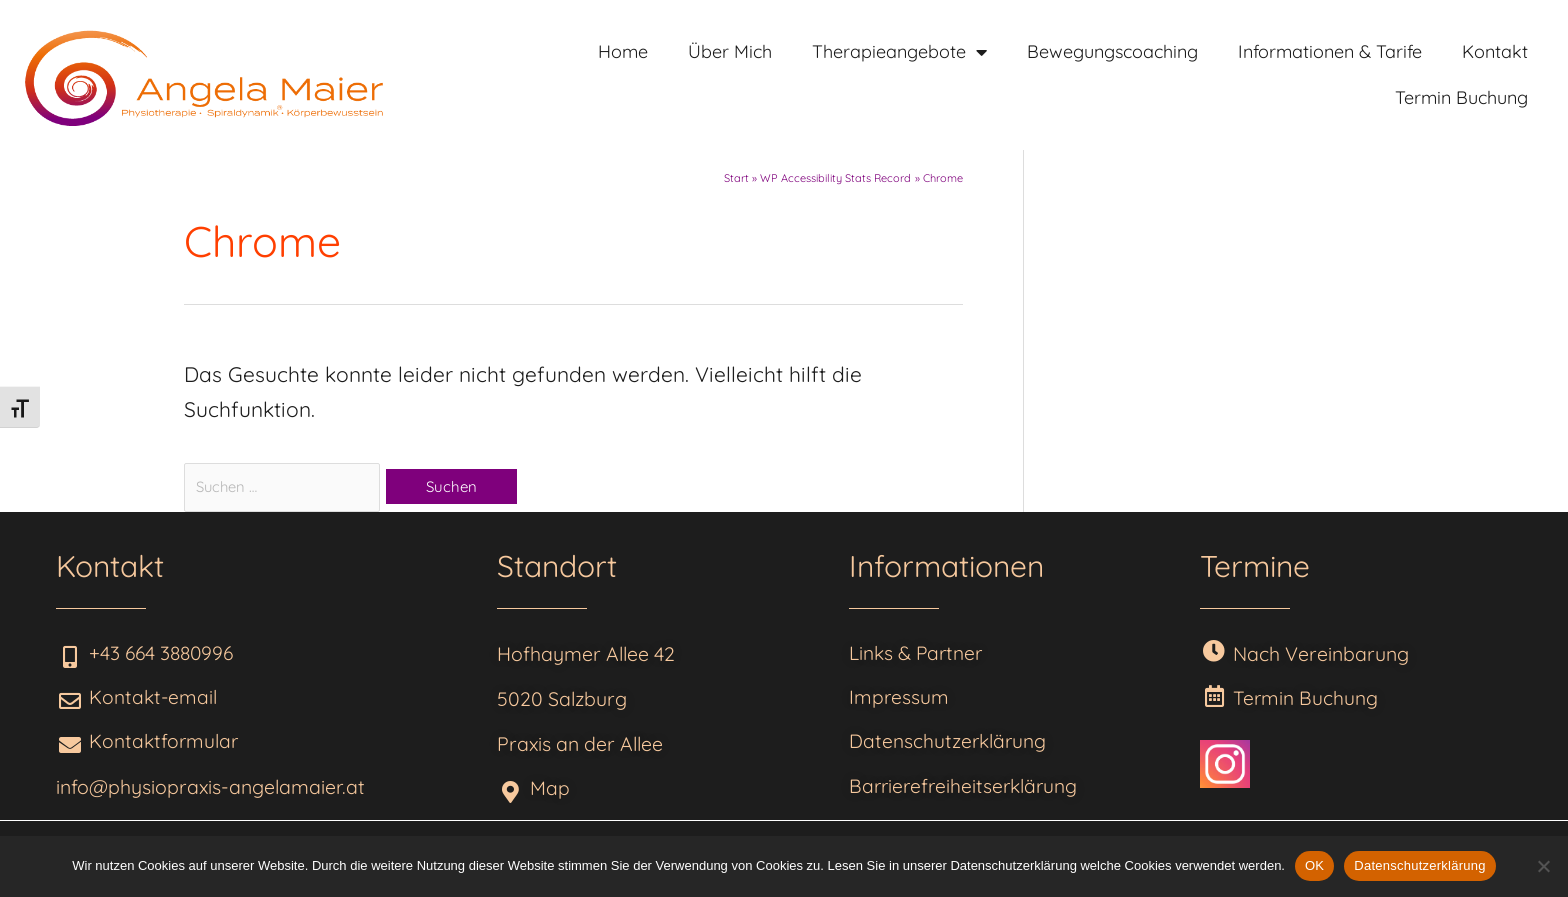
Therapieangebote (899, 52)
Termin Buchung (1461, 97)
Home (623, 51)
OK (1314, 865)
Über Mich (730, 51)
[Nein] (1543, 866)
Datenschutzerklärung (1419, 865)
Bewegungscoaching (1112, 51)
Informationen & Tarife (1330, 51)
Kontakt (1495, 51)
